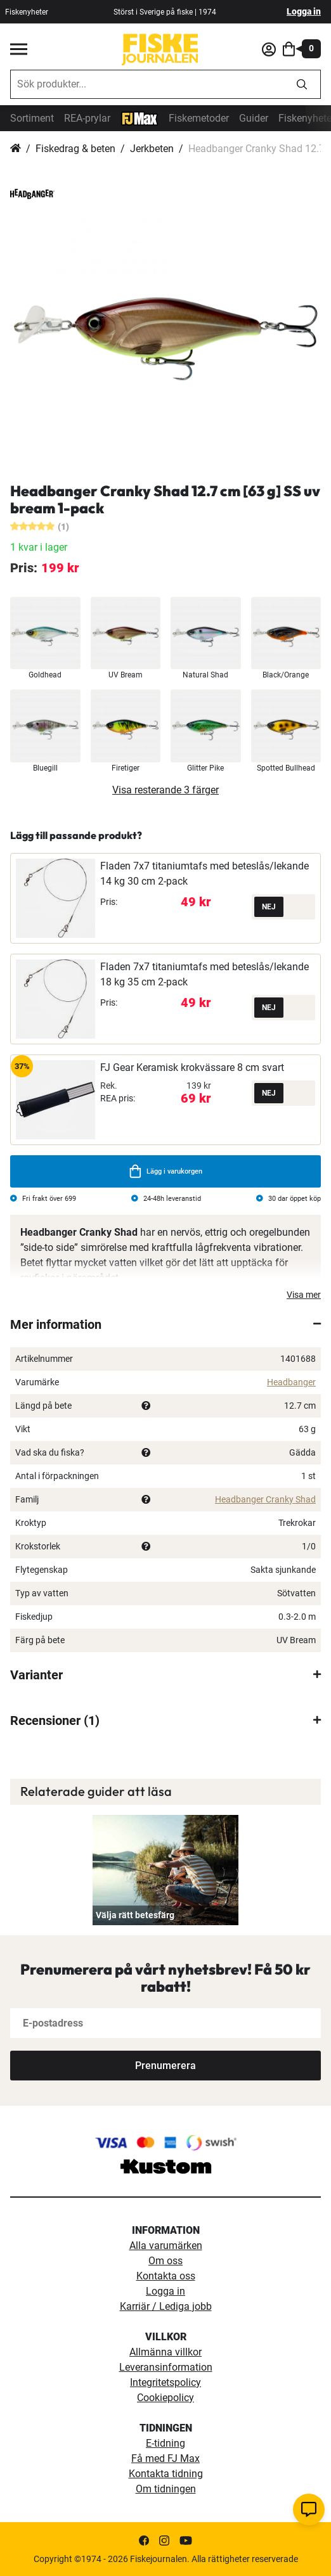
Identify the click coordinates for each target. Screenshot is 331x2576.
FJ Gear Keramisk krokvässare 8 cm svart (192, 1067)
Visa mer (304, 1295)
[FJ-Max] (139, 118)
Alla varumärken (165, 2246)
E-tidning (165, 2443)
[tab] (165, 1324)
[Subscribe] (165, 2065)
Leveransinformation (165, 2367)
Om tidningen (166, 2489)
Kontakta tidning (166, 2474)
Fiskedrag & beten (75, 149)
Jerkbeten (152, 149)
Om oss (165, 2261)
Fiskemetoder (199, 118)
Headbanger (291, 1382)
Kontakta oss (165, 2276)
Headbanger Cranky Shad (265, 1499)
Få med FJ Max (165, 2458)
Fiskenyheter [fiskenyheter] (26, 12)
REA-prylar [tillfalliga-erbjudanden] (87, 118)
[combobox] (147, 84)
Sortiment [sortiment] (32, 118)
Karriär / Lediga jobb (166, 2306)
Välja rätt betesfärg (135, 1915)
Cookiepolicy (165, 2398)
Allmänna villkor (165, 2352)
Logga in (304, 11)
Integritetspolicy (165, 2382)
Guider (253, 118)
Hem (15, 149)
